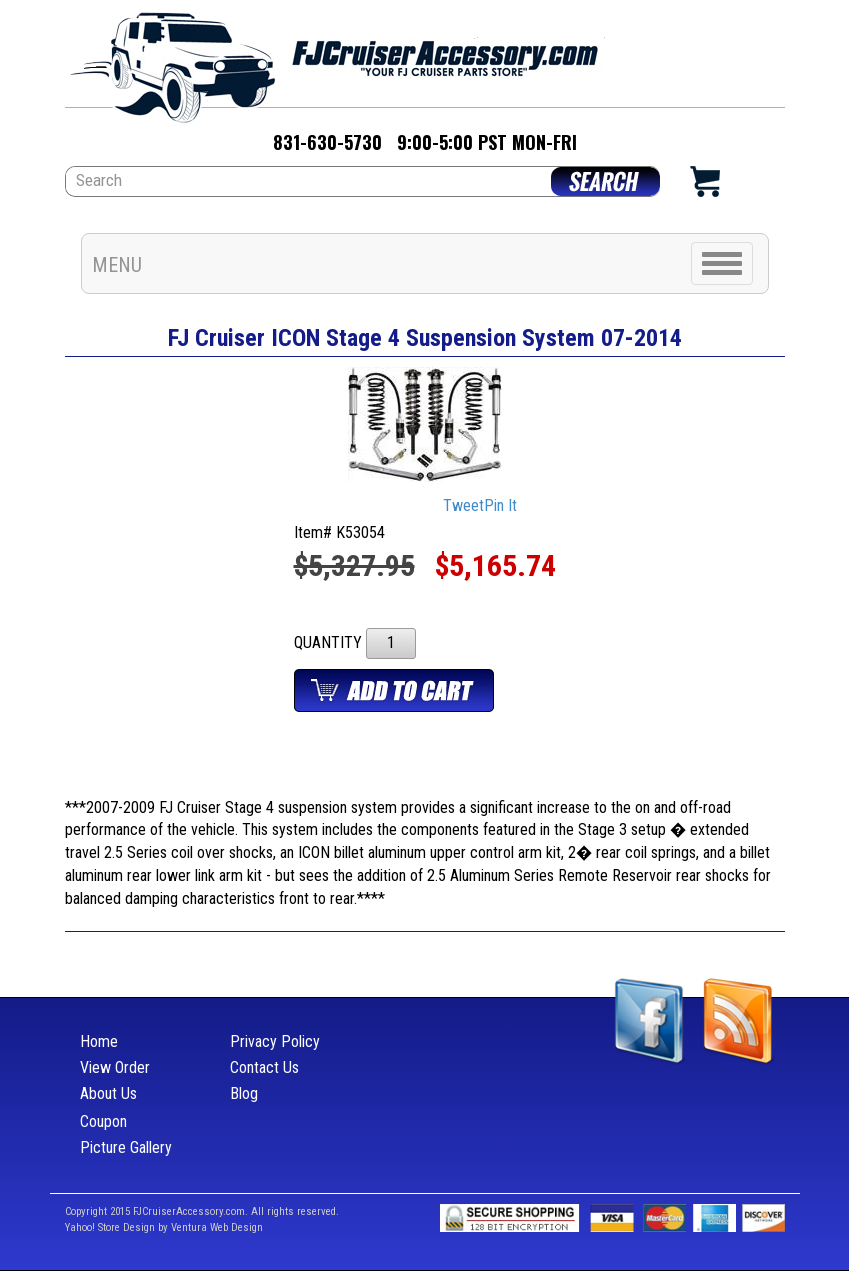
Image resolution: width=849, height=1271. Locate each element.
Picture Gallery (126, 1147)
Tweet (463, 505)
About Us (108, 1093)
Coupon (103, 1121)
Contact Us (264, 1067)
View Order (115, 1067)
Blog (244, 1093)
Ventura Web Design (217, 1227)
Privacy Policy (275, 1041)
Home (99, 1041)
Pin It (500, 505)
